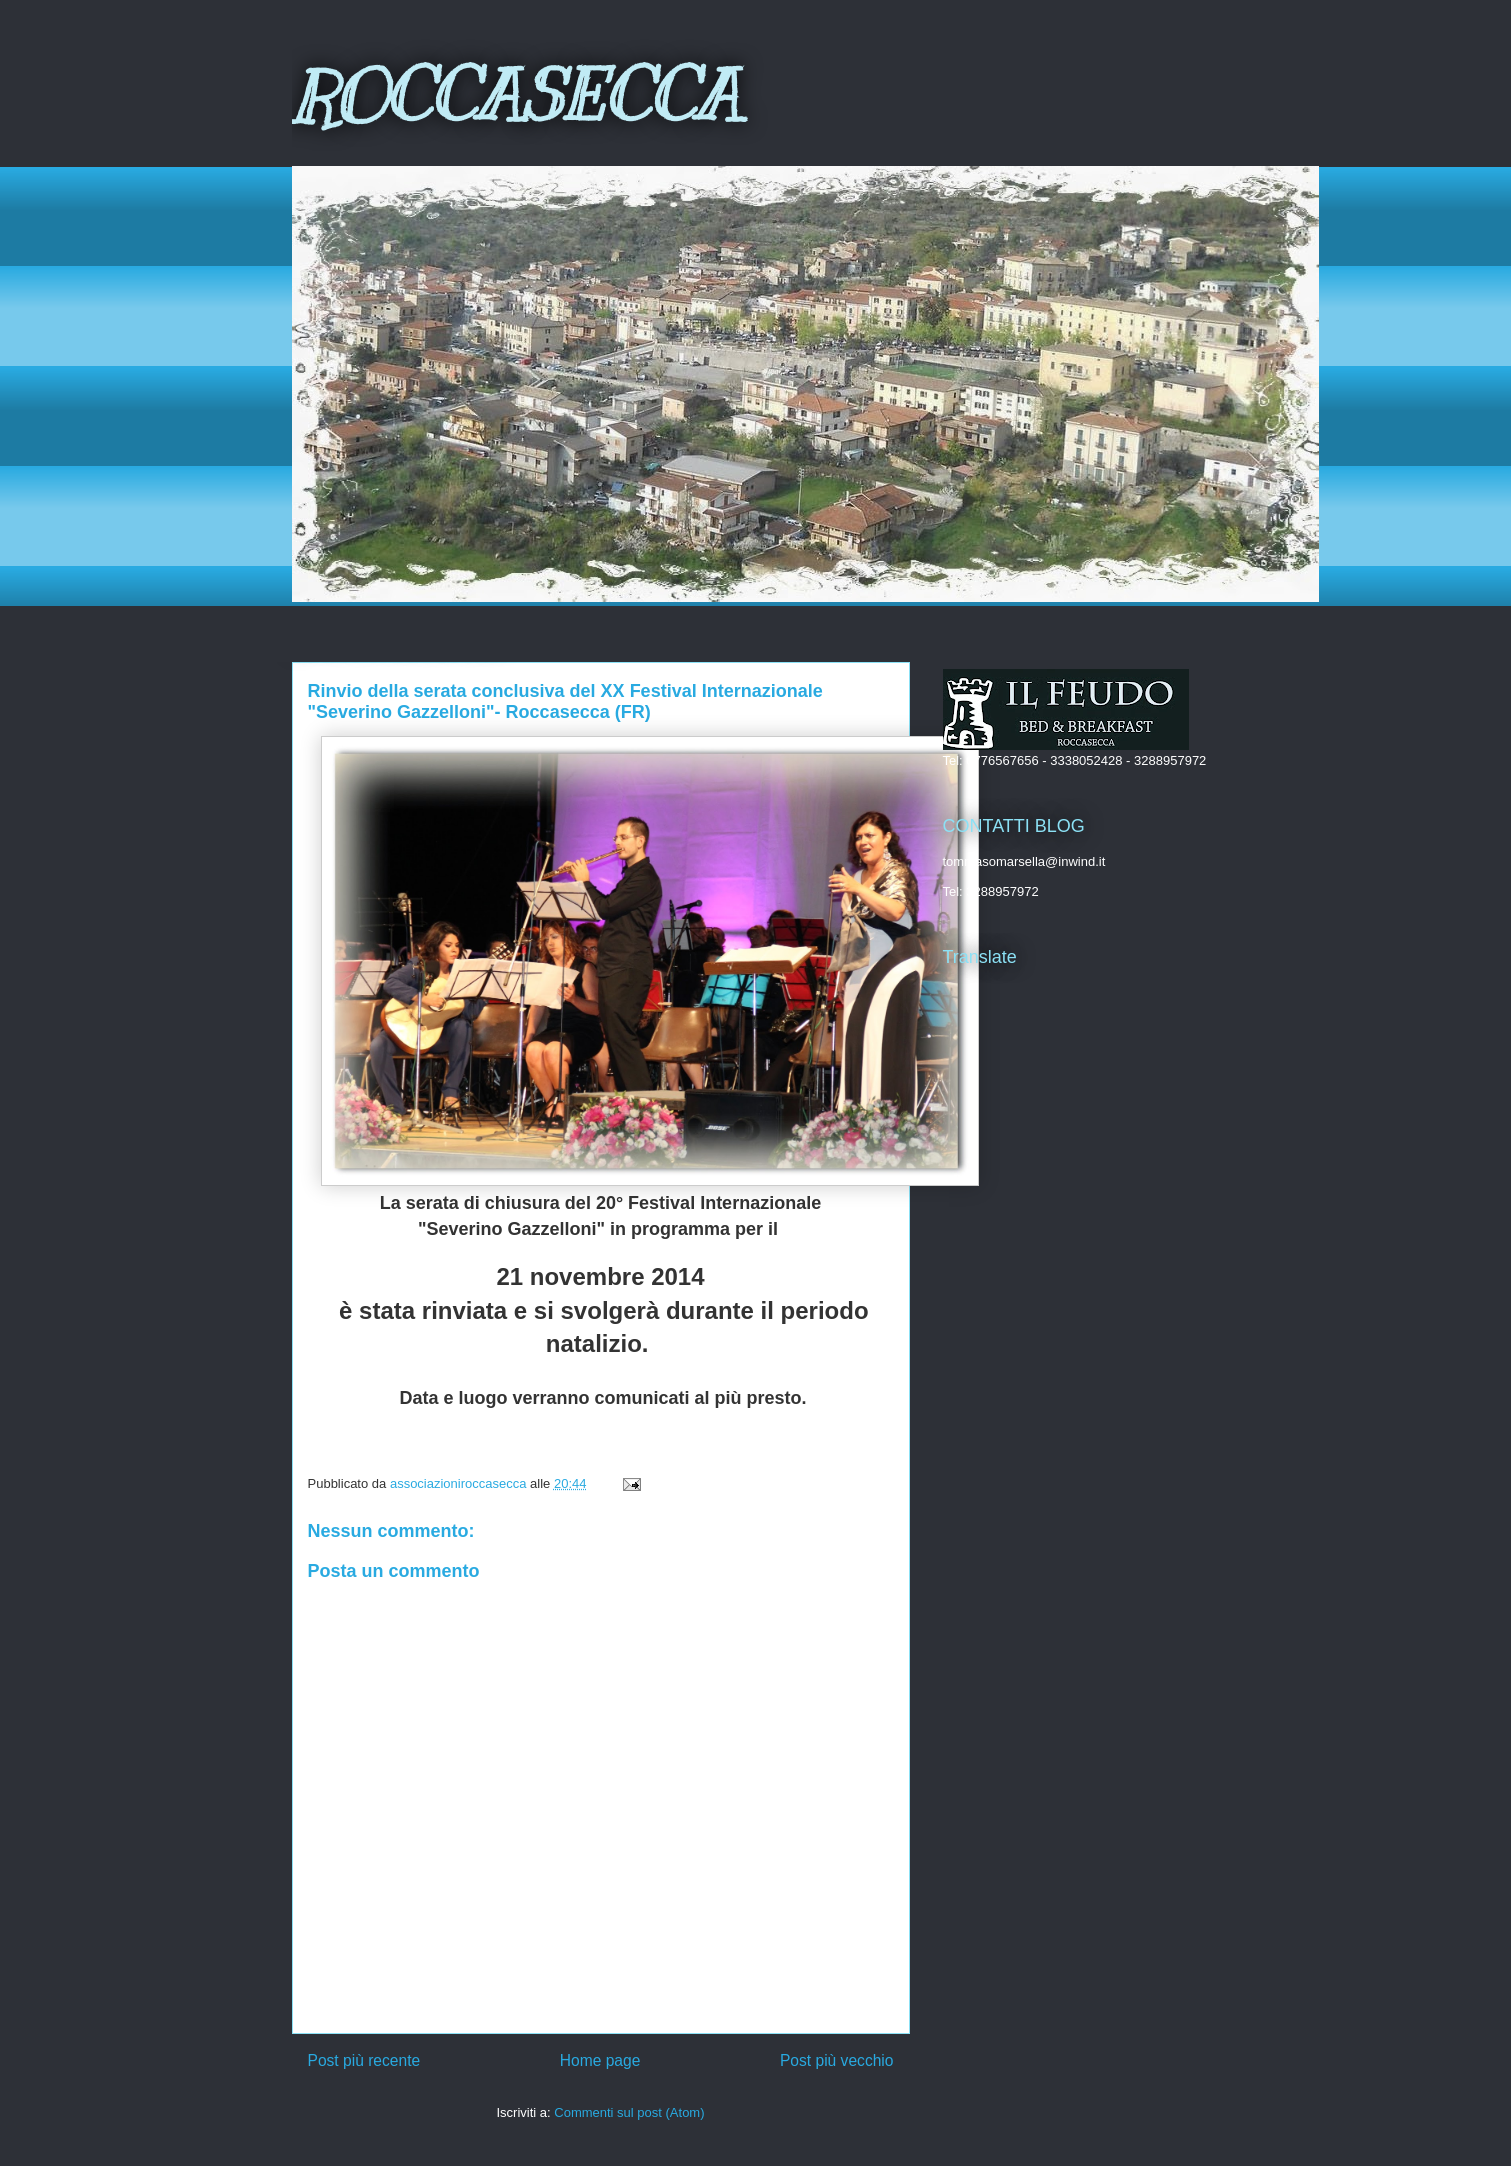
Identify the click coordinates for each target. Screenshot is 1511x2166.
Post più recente (364, 2060)
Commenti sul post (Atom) (629, 2112)
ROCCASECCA (515, 96)
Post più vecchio (837, 2060)
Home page (600, 2060)
